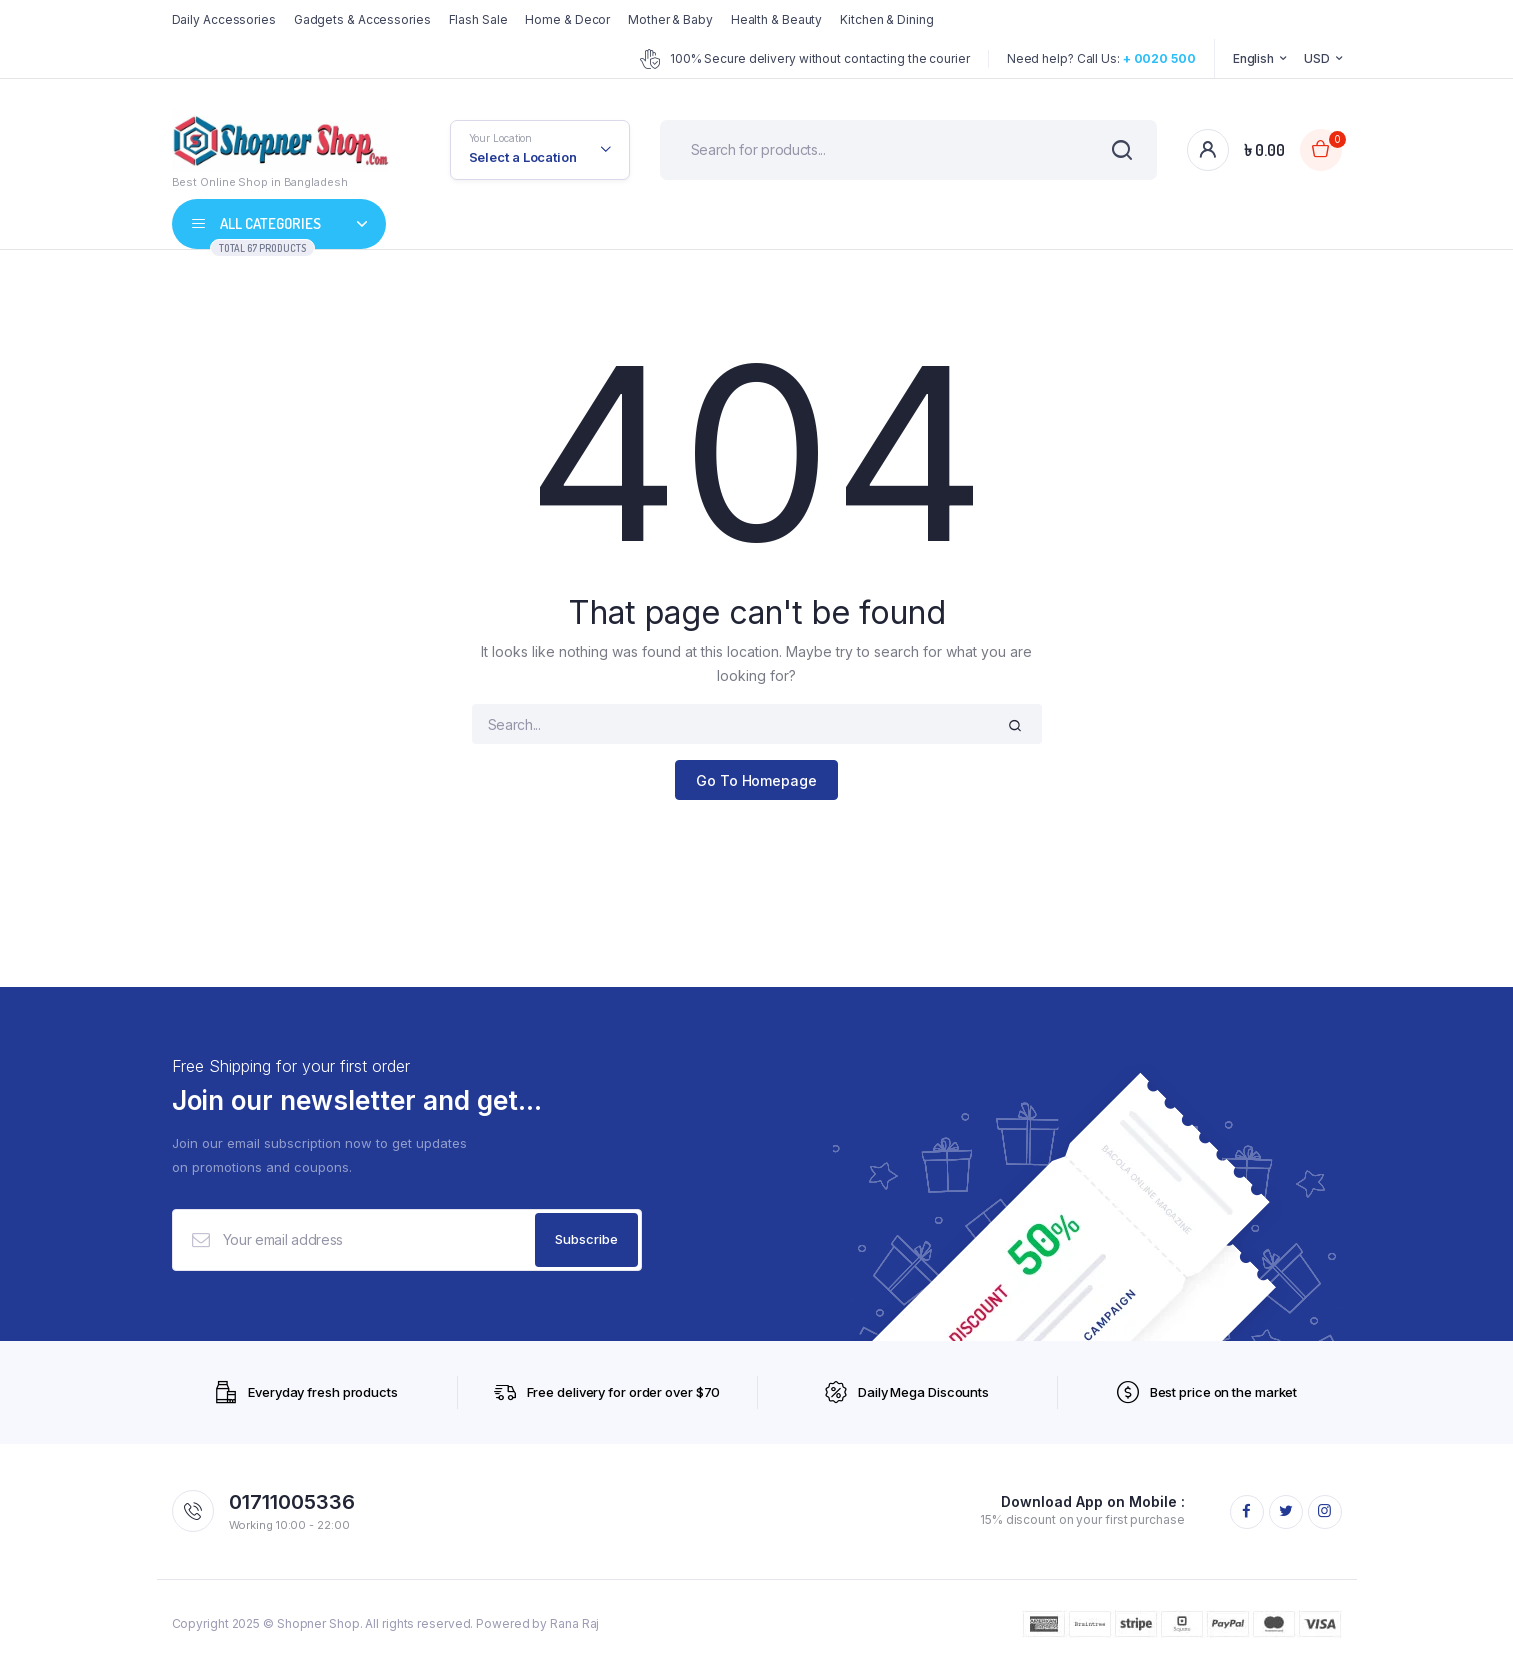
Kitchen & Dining (886, 19)
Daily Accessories (224, 19)
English (1253, 58)
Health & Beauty (777, 19)
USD (1317, 58)
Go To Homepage (756, 780)
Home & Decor (567, 19)
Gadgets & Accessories (362, 19)
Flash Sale (478, 19)
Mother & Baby (670, 19)
